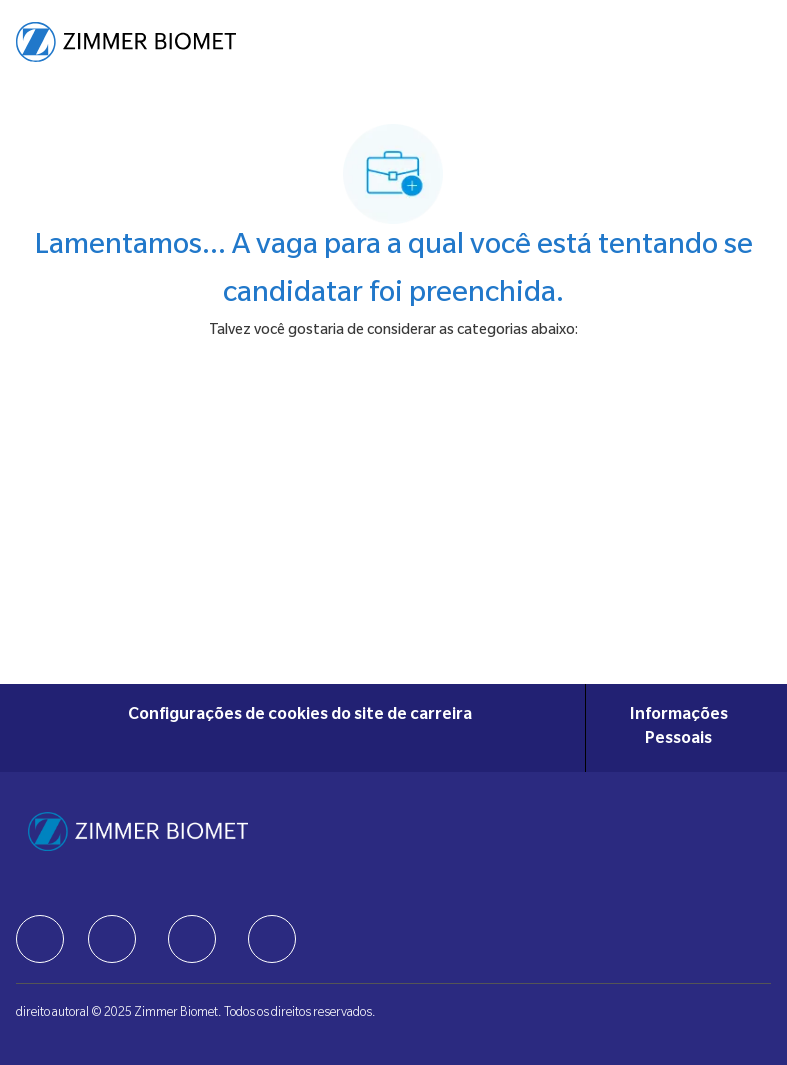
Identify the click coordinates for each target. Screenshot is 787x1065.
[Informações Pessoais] (678, 728)
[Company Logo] (126, 43)
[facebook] (40, 939)
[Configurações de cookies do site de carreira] (300, 728)
